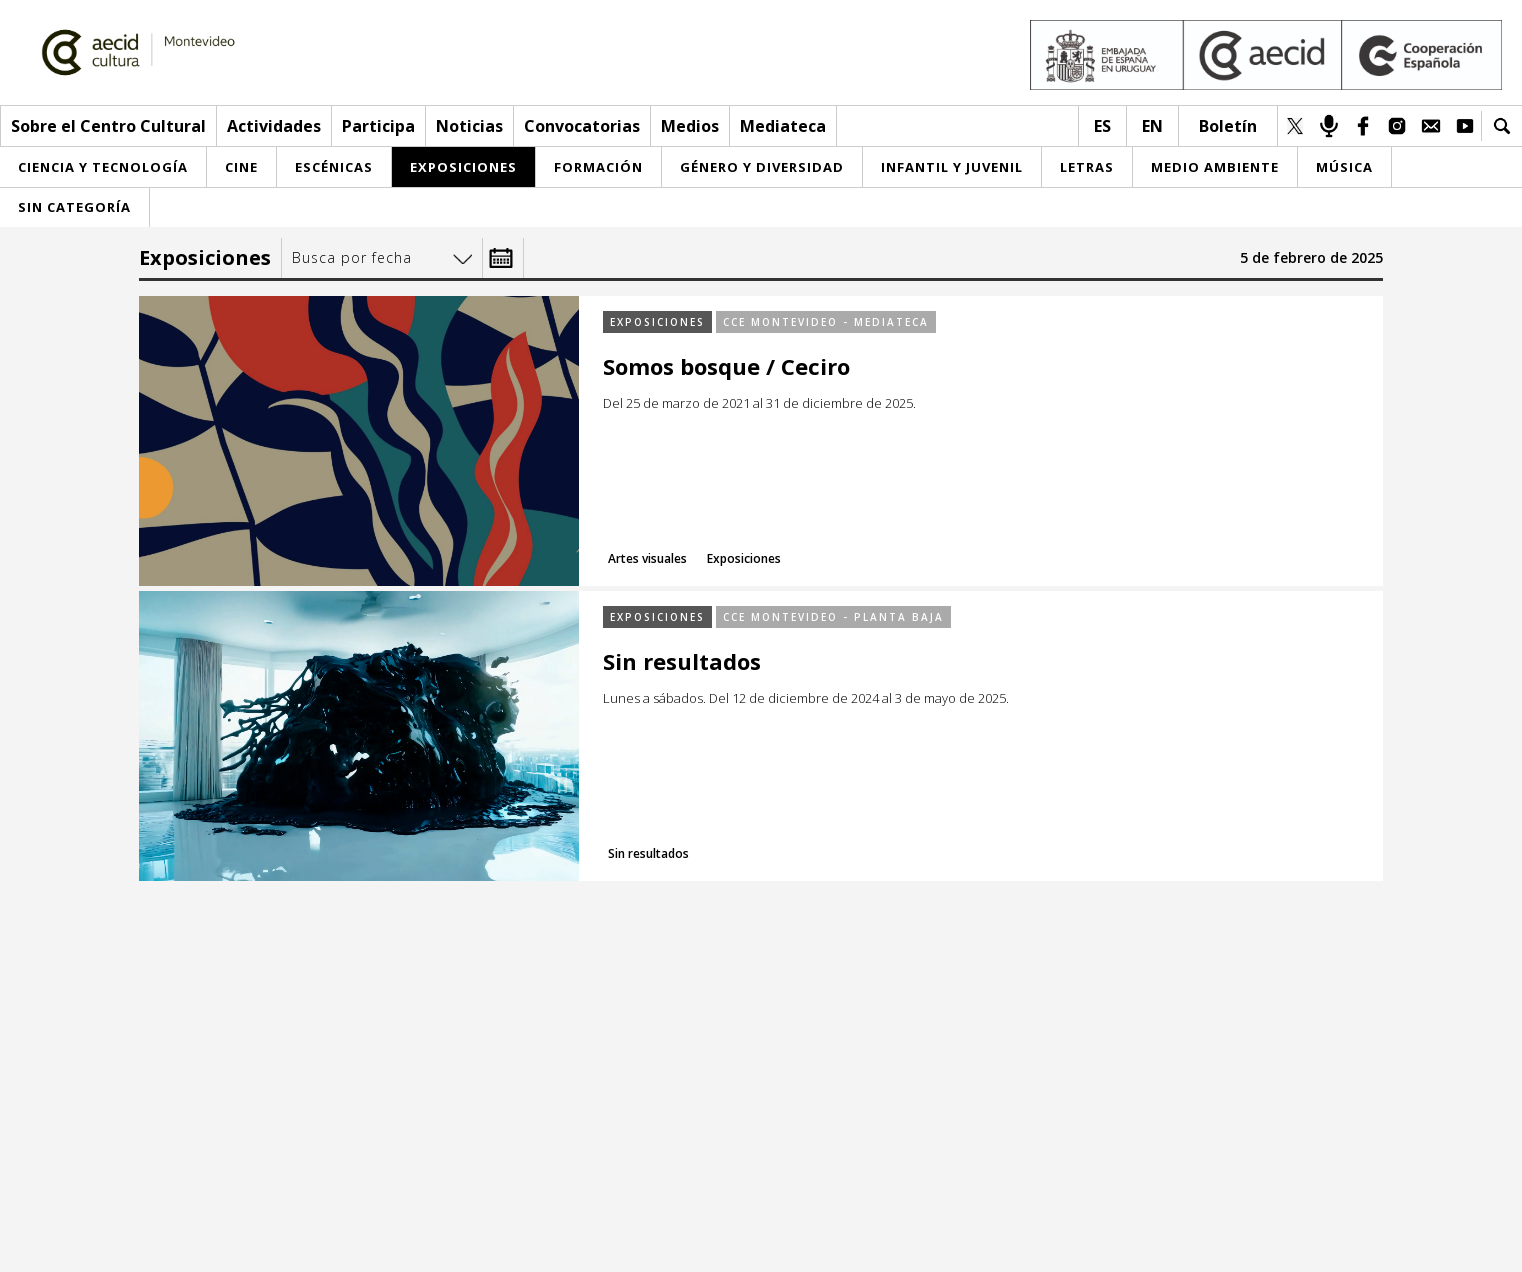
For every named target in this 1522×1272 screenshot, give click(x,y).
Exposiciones (657, 322)
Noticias (469, 126)
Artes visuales (647, 558)
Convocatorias (582, 126)
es (1102, 126)
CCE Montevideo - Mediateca (826, 322)
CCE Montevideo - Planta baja (833, 617)
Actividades (274, 126)
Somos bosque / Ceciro (726, 366)
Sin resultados (682, 661)
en (1152, 126)
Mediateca (783, 126)
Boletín (1228, 126)
